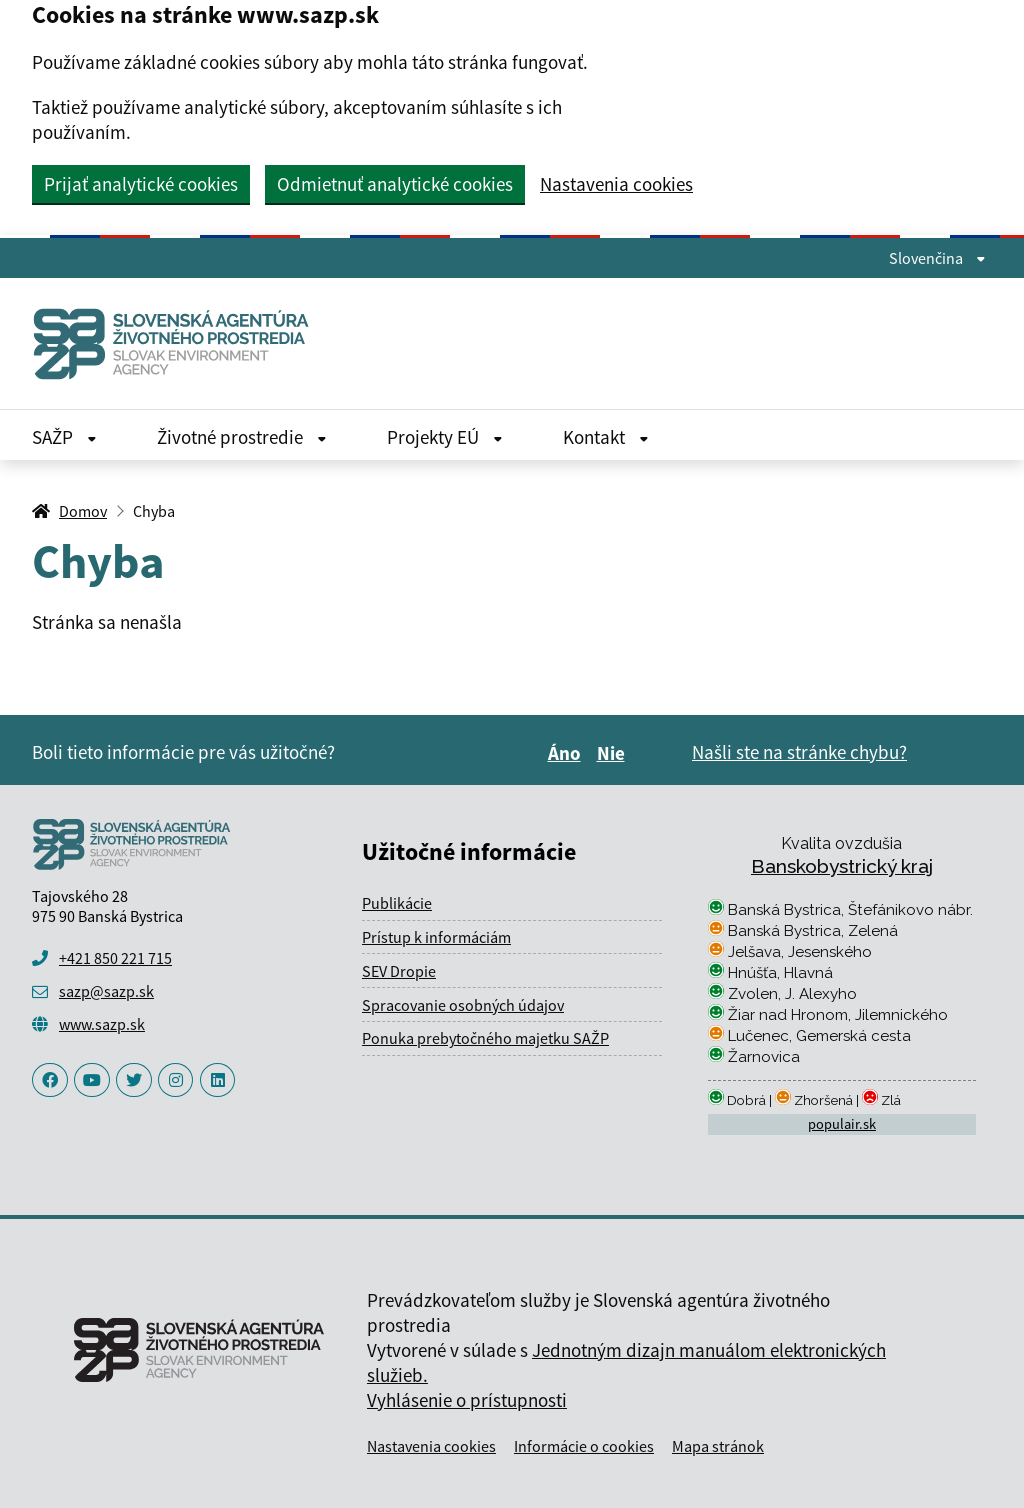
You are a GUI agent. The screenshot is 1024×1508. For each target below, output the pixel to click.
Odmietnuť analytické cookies (395, 184)
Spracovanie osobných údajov (463, 1005)
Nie (614, 753)
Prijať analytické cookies (141, 184)
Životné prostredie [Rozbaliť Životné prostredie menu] (242, 437)
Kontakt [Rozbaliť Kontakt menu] (606, 437)
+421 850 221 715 (115, 958)
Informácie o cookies (584, 1446)
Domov (83, 511)
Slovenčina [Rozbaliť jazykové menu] (937, 258)
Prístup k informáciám (436, 937)
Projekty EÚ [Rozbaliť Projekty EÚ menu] (445, 437)
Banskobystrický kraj (842, 866)
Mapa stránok (718, 1446)
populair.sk (842, 1124)
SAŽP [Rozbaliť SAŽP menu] (64, 437)
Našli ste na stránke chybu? (799, 752)
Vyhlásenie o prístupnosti (467, 1400)
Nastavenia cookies (616, 184)
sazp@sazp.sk (106, 991)
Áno (567, 753)
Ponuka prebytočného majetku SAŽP (485, 1038)
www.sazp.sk (102, 1024)
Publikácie (397, 903)
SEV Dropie (399, 971)
